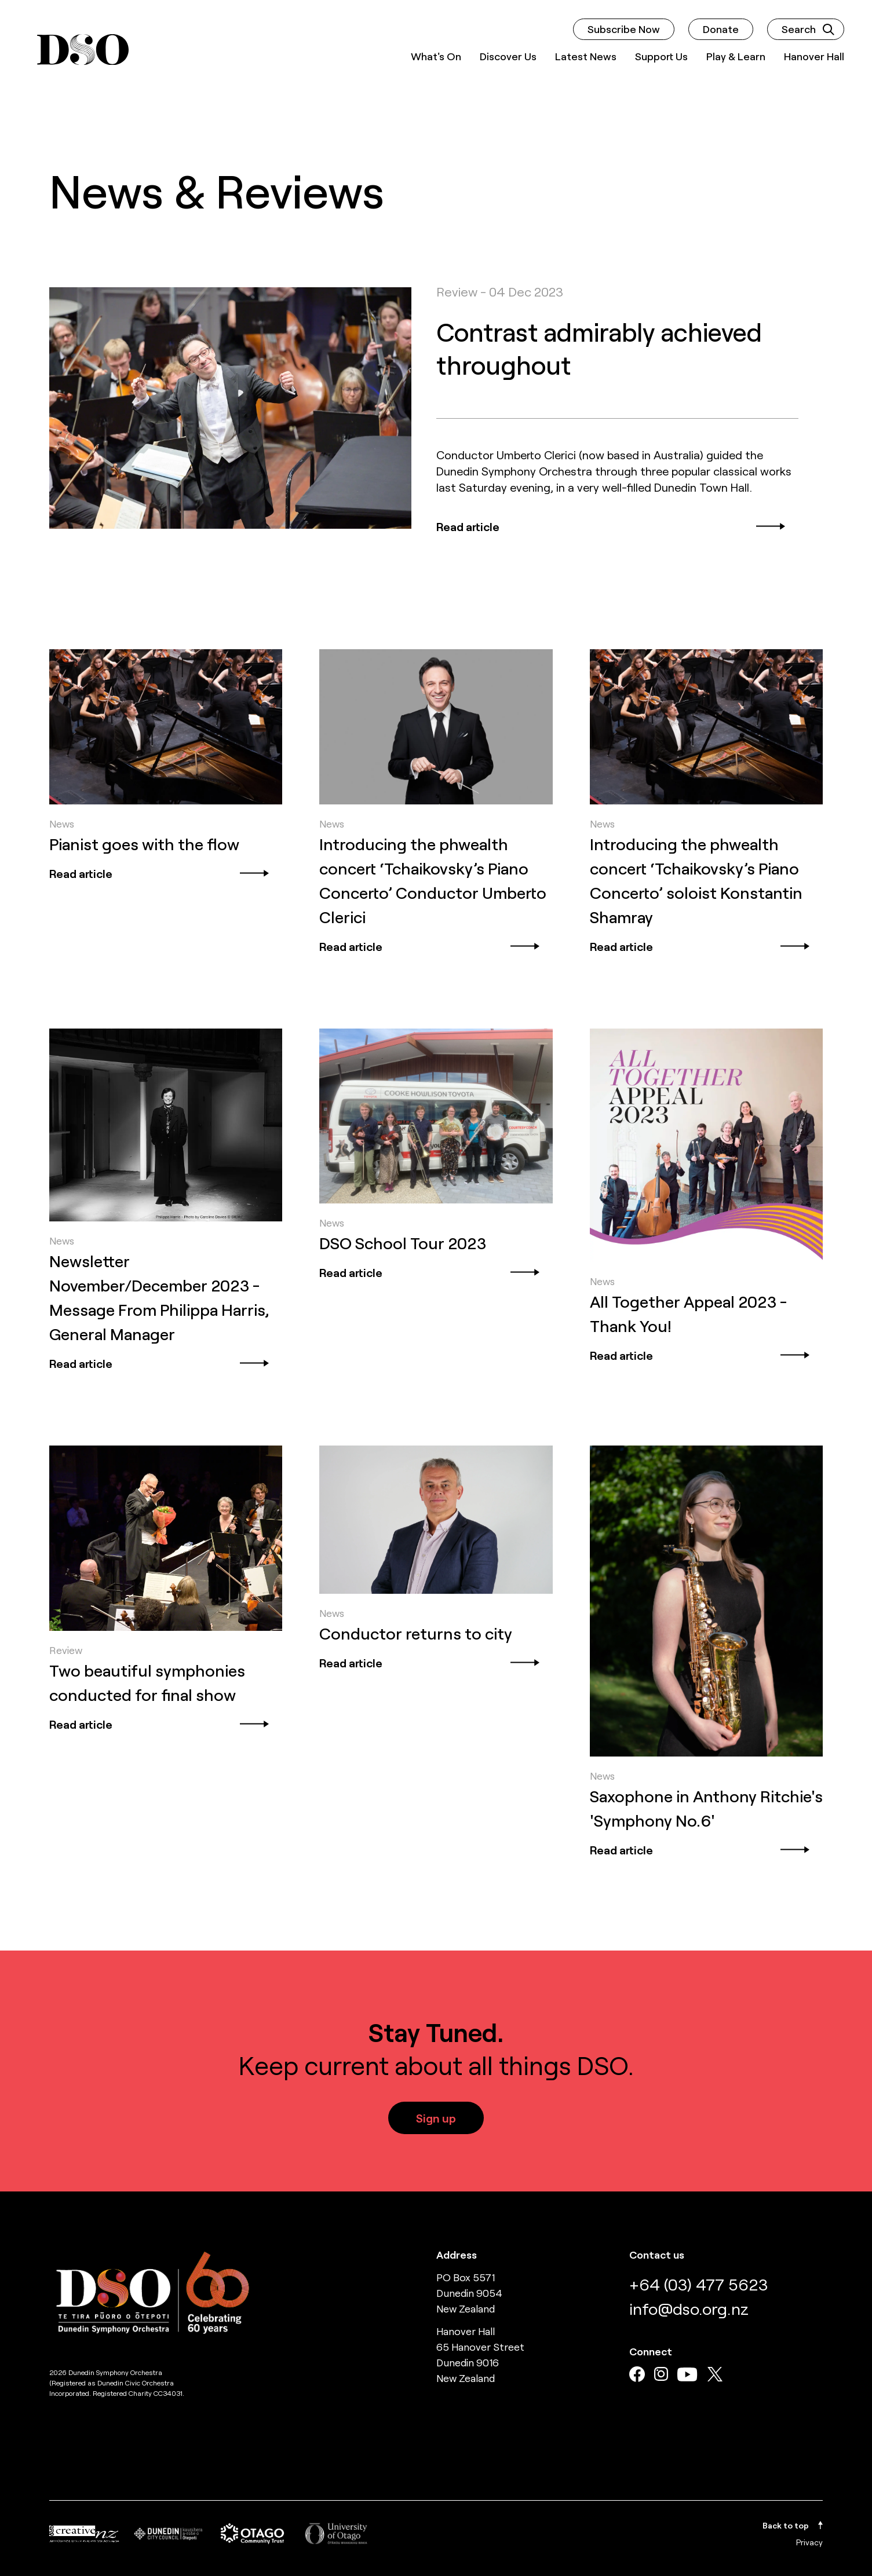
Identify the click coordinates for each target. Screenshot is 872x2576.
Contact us (656, 2254)
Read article (611, 526)
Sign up (436, 2118)
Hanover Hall (814, 56)
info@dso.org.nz (689, 2308)
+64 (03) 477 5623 (698, 2284)
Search (808, 29)
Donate (721, 29)
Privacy (809, 2542)
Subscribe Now (624, 29)
